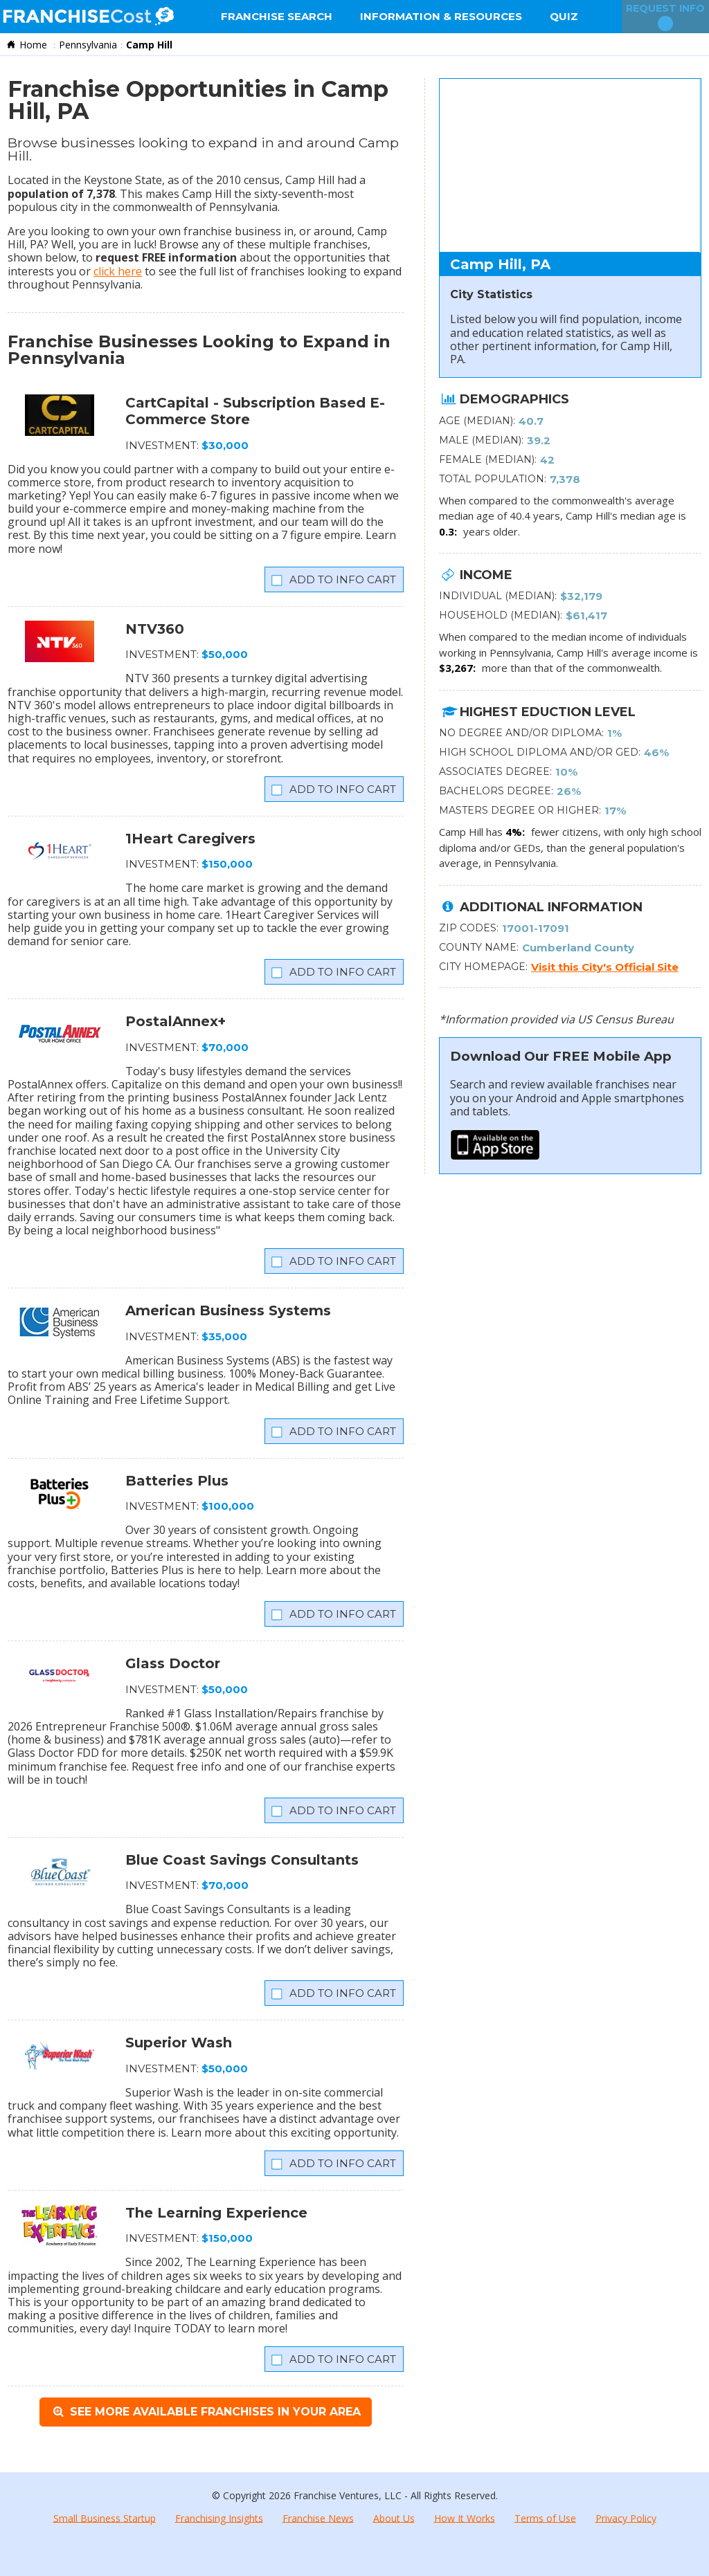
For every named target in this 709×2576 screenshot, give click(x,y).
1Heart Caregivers (190, 838)
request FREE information (166, 257)
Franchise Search (276, 16)
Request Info (665, 16)
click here (117, 271)
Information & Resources (441, 16)
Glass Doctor (172, 1663)
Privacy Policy (625, 2517)
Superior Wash (178, 2042)
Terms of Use (545, 2517)
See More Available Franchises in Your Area (205, 2411)
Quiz (564, 16)
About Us (394, 2517)
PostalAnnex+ (175, 1021)
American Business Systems (228, 1310)
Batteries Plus (176, 1480)
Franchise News (318, 2517)
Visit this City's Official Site (605, 967)
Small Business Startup (104, 2517)
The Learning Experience (216, 2212)
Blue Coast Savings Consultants (242, 1860)
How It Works (464, 2517)
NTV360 (154, 629)
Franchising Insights (219, 2517)
